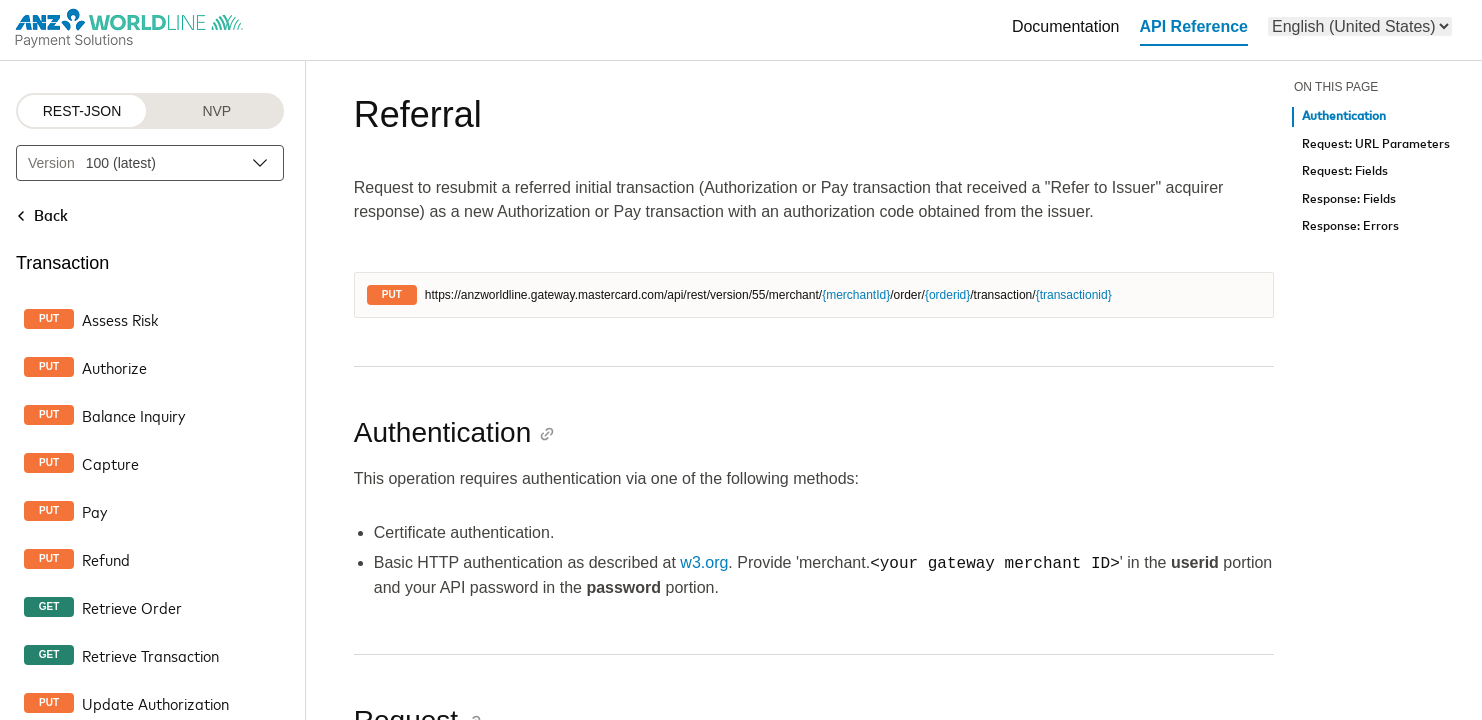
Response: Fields (1349, 199)
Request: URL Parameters (1376, 144)
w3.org (704, 563)
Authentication (1344, 116)
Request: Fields (1345, 171)
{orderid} (947, 295)
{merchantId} (856, 295)
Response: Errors (1350, 226)
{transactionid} (1074, 295)
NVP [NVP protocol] (216, 111)
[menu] (1360, 26)
